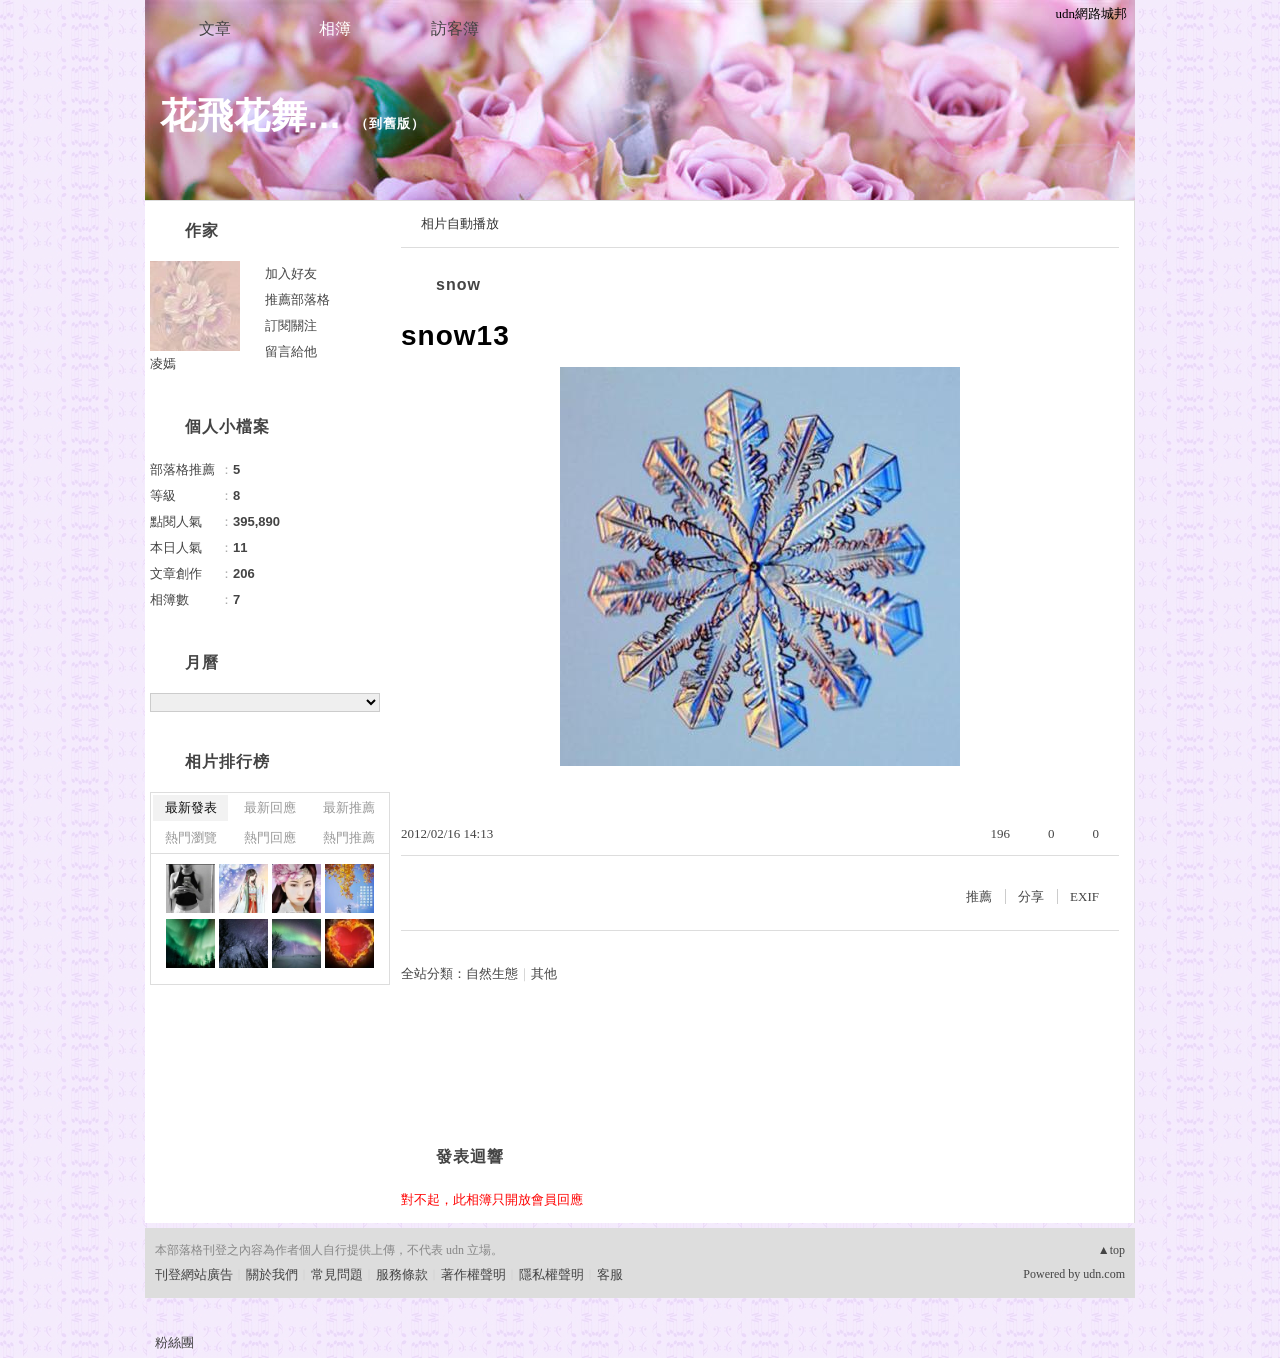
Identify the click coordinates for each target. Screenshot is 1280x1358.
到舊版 (390, 123)
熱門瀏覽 (191, 837)
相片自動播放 (460, 223)
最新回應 (270, 807)
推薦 (979, 896)
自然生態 (492, 973)
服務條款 (402, 1274)
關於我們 (272, 1274)
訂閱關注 (291, 325)
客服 (610, 1274)
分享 (1031, 896)
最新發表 (191, 807)
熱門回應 (270, 837)
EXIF (1084, 896)
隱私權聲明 (551, 1274)
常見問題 (337, 1274)
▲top (1111, 1250)
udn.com (1104, 1274)
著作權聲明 (473, 1274)
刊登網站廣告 (194, 1274)
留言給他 (291, 351)
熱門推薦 (349, 837)
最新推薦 (349, 807)
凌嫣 (163, 363)
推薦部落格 (297, 299)
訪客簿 (455, 28)
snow (458, 284)
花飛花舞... (250, 115)
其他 (544, 973)
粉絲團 (174, 1342)
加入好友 (291, 273)
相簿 (335, 28)
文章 (215, 28)
